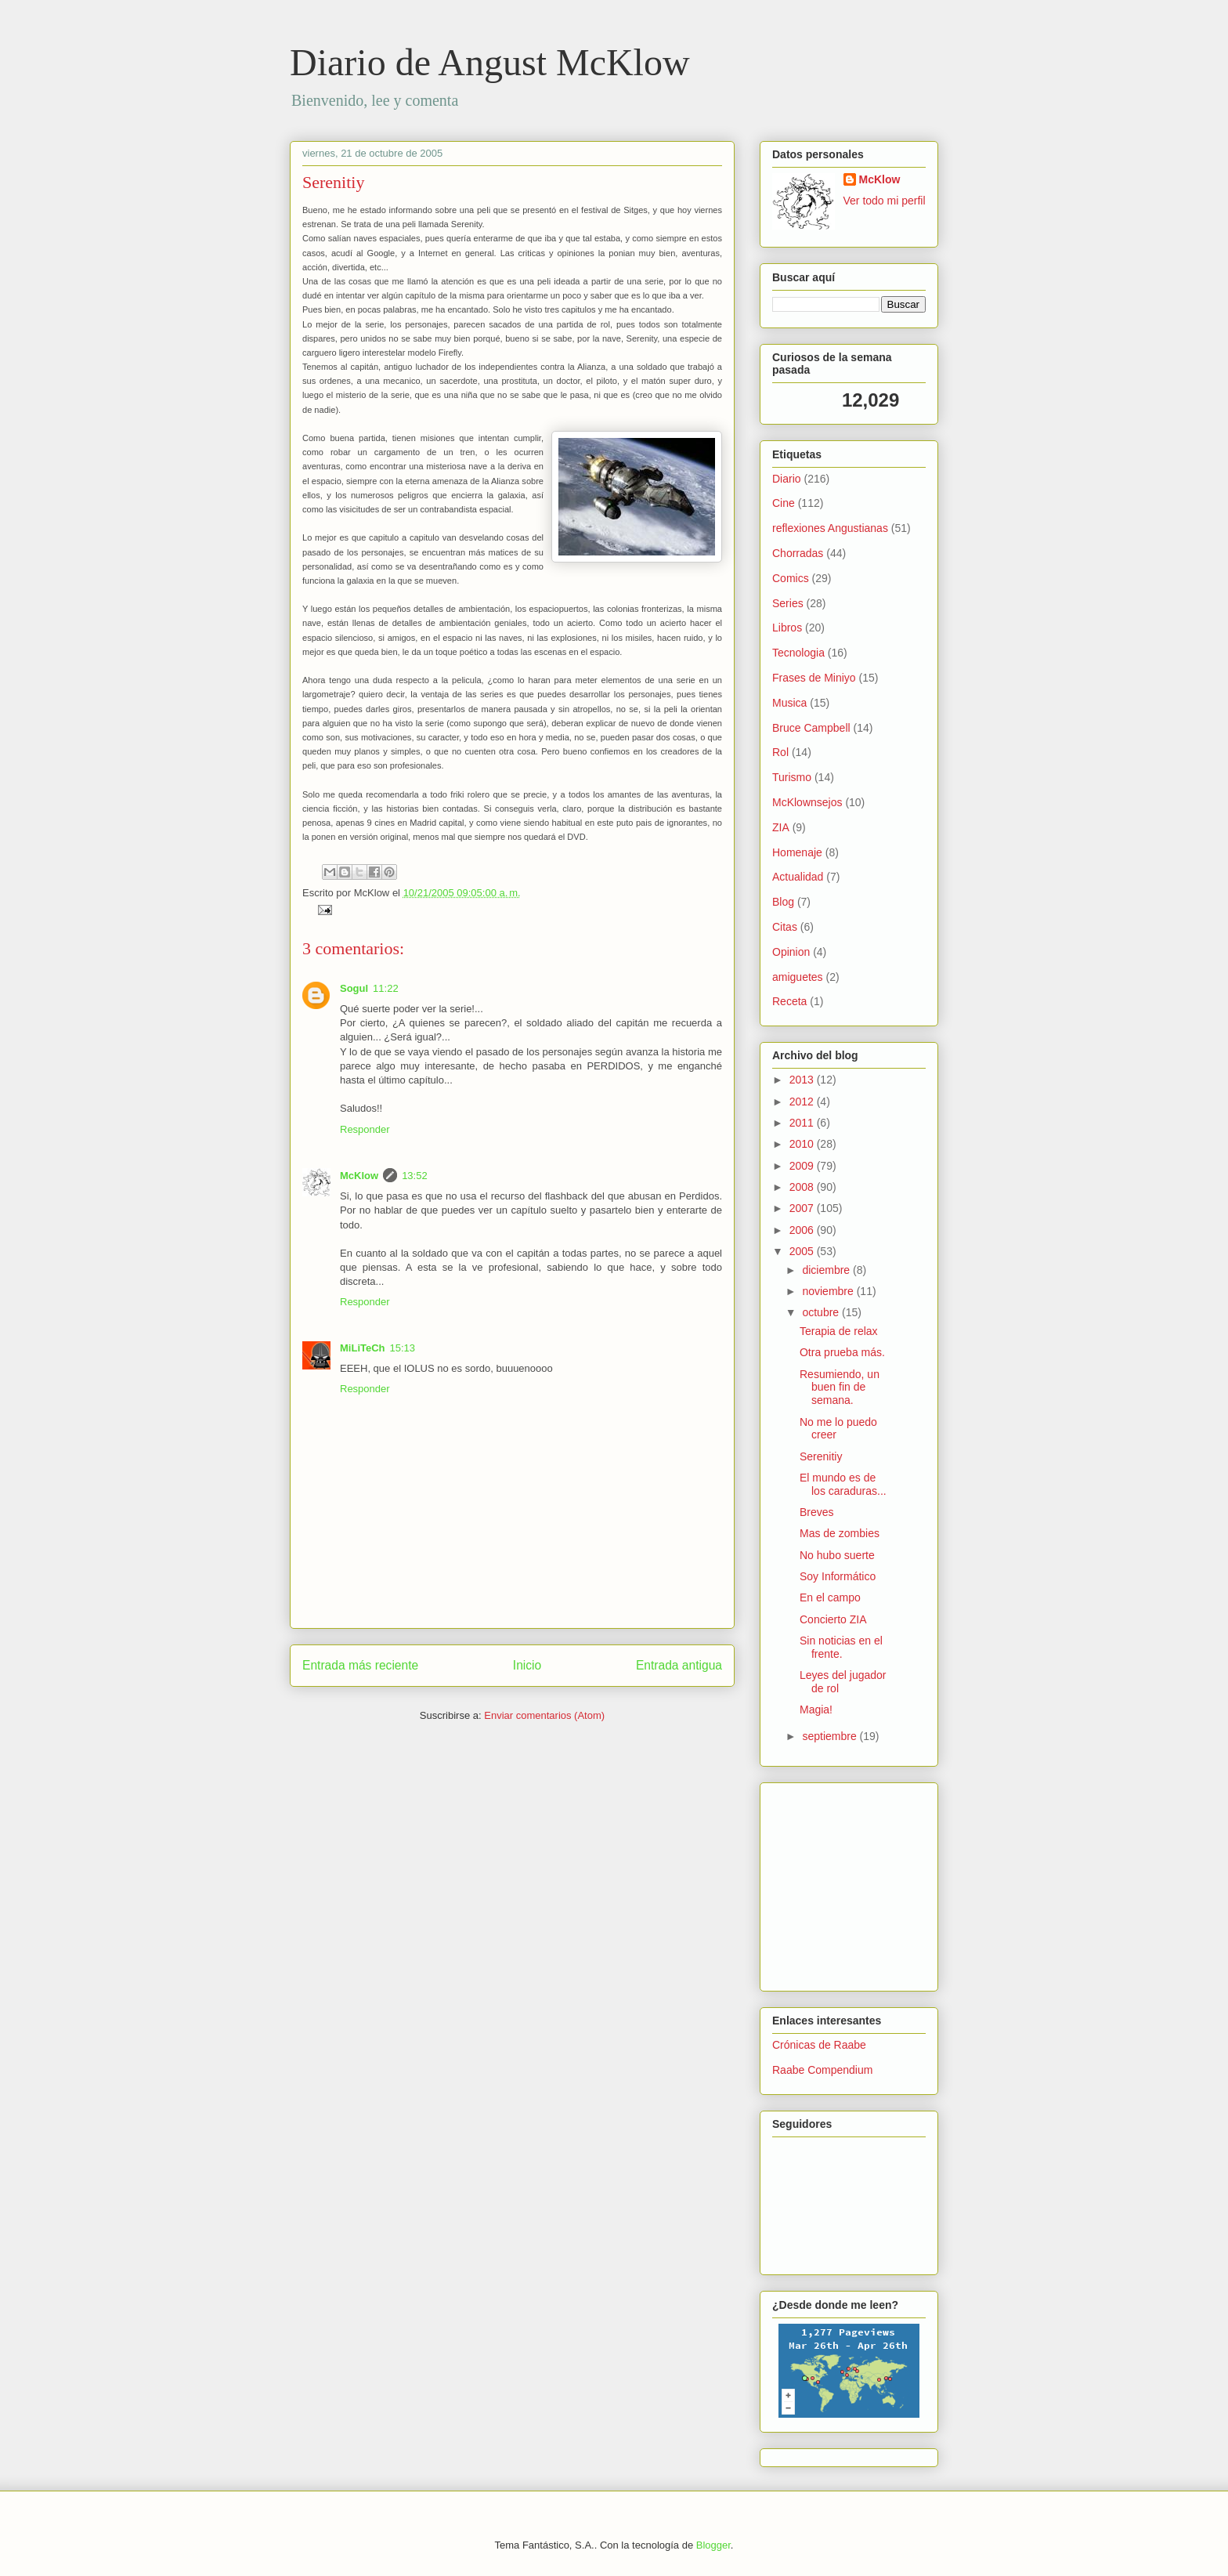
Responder (365, 1129)
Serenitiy (333, 182)
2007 (803, 1208)
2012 (803, 1101)
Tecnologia (798, 652)
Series (788, 603)
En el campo (830, 1597)
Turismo (791, 777)
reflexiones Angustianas (830, 528)
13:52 (415, 1175)
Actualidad (797, 876)
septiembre (830, 1736)
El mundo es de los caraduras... (843, 1484)
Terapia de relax (839, 1331)
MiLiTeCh (362, 1348)
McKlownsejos (807, 802)
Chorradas (797, 553)
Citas (784, 927)
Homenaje (797, 852)
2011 (803, 1122)
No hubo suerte (837, 1555)
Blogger (713, 2545)
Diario (786, 478)
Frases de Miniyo (814, 677)
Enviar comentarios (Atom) (544, 1715)
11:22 (386, 988)
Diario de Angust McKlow (490, 62)
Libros (787, 627)
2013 (803, 1079)
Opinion (791, 952)
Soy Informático (838, 1576)
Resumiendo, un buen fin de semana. (839, 1387)
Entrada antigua (679, 1665)
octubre (822, 1312)
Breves (817, 1512)
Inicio (527, 1665)
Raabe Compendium (822, 2070)
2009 (803, 1166)
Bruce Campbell (811, 728)
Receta (789, 1001)
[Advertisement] (819, 1883)
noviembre (829, 1291)
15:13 (403, 1348)
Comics (790, 578)
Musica (789, 702)
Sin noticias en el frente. (841, 1647)
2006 (803, 1230)
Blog (783, 901)
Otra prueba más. (842, 1352)
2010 (803, 1144)
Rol (780, 752)
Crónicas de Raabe (819, 2045)
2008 (803, 1187)
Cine (783, 503)
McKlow (359, 1175)
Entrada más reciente (360, 1665)
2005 (803, 1251)
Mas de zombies (839, 1533)
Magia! (816, 1709)
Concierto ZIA (833, 1619)
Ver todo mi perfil (884, 200)
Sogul (354, 988)
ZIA (780, 827)
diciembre (827, 1270)
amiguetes (797, 977)
